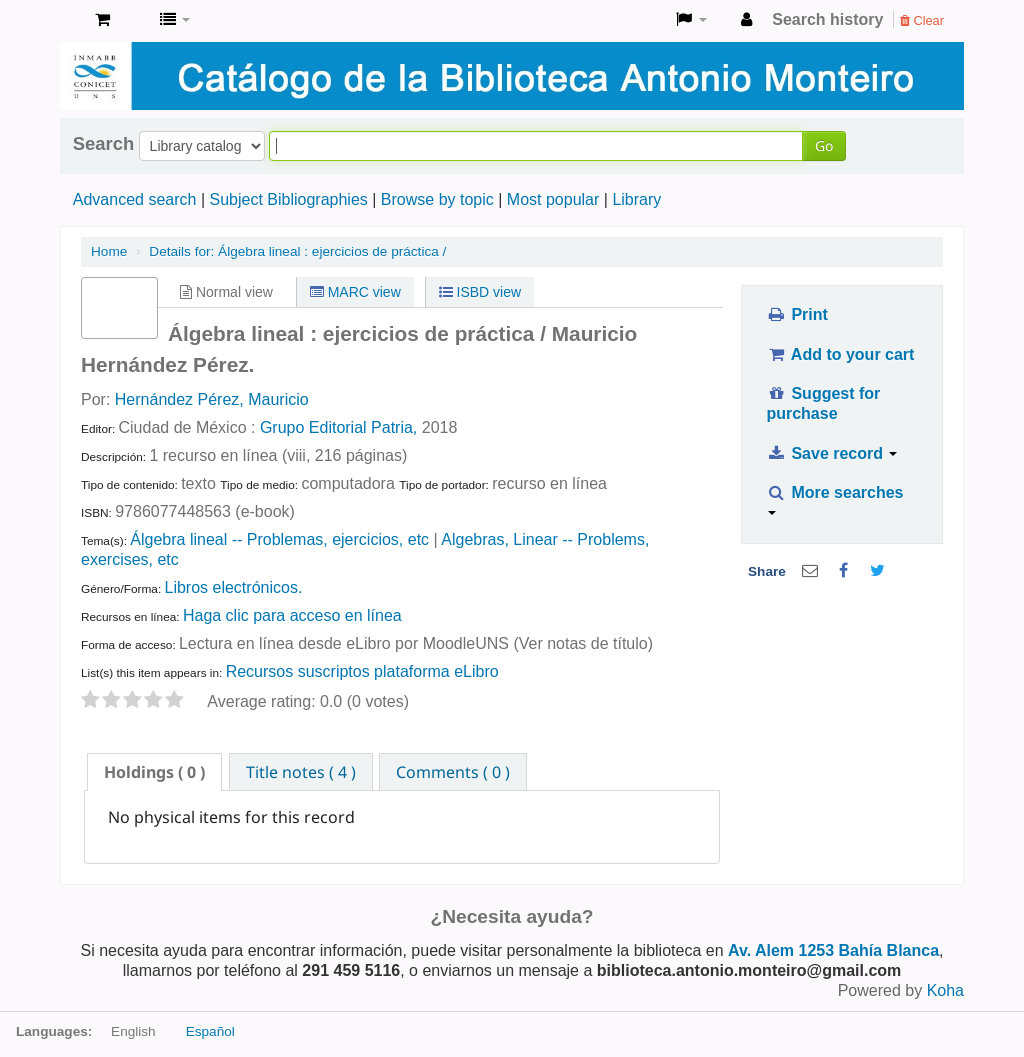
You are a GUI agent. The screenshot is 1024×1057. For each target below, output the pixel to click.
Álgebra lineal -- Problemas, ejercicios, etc (279, 539)
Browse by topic (437, 199)
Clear (922, 20)
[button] (102, 20)
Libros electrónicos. (233, 587)
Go (824, 145)
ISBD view (480, 292)
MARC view (355, 292)
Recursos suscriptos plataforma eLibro (362, 671)
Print (796, 314)
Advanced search (135, 199)
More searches (834, 499)
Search (103, 144)
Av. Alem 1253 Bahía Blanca (833, 950)
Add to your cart (840, 354)
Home (109, 251)
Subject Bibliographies (288, 199)
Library (636, 199)
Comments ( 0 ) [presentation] (453, 772)
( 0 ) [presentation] (154, 772)
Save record (831, 453)
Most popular (553, 199)
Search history (827, 19)
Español (210, 1031)
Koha (945, 990)
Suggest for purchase (823, 403)
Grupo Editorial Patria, (338, 427)
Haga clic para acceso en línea (292, 615)
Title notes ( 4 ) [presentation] (301, 772)
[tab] (154, 772)
